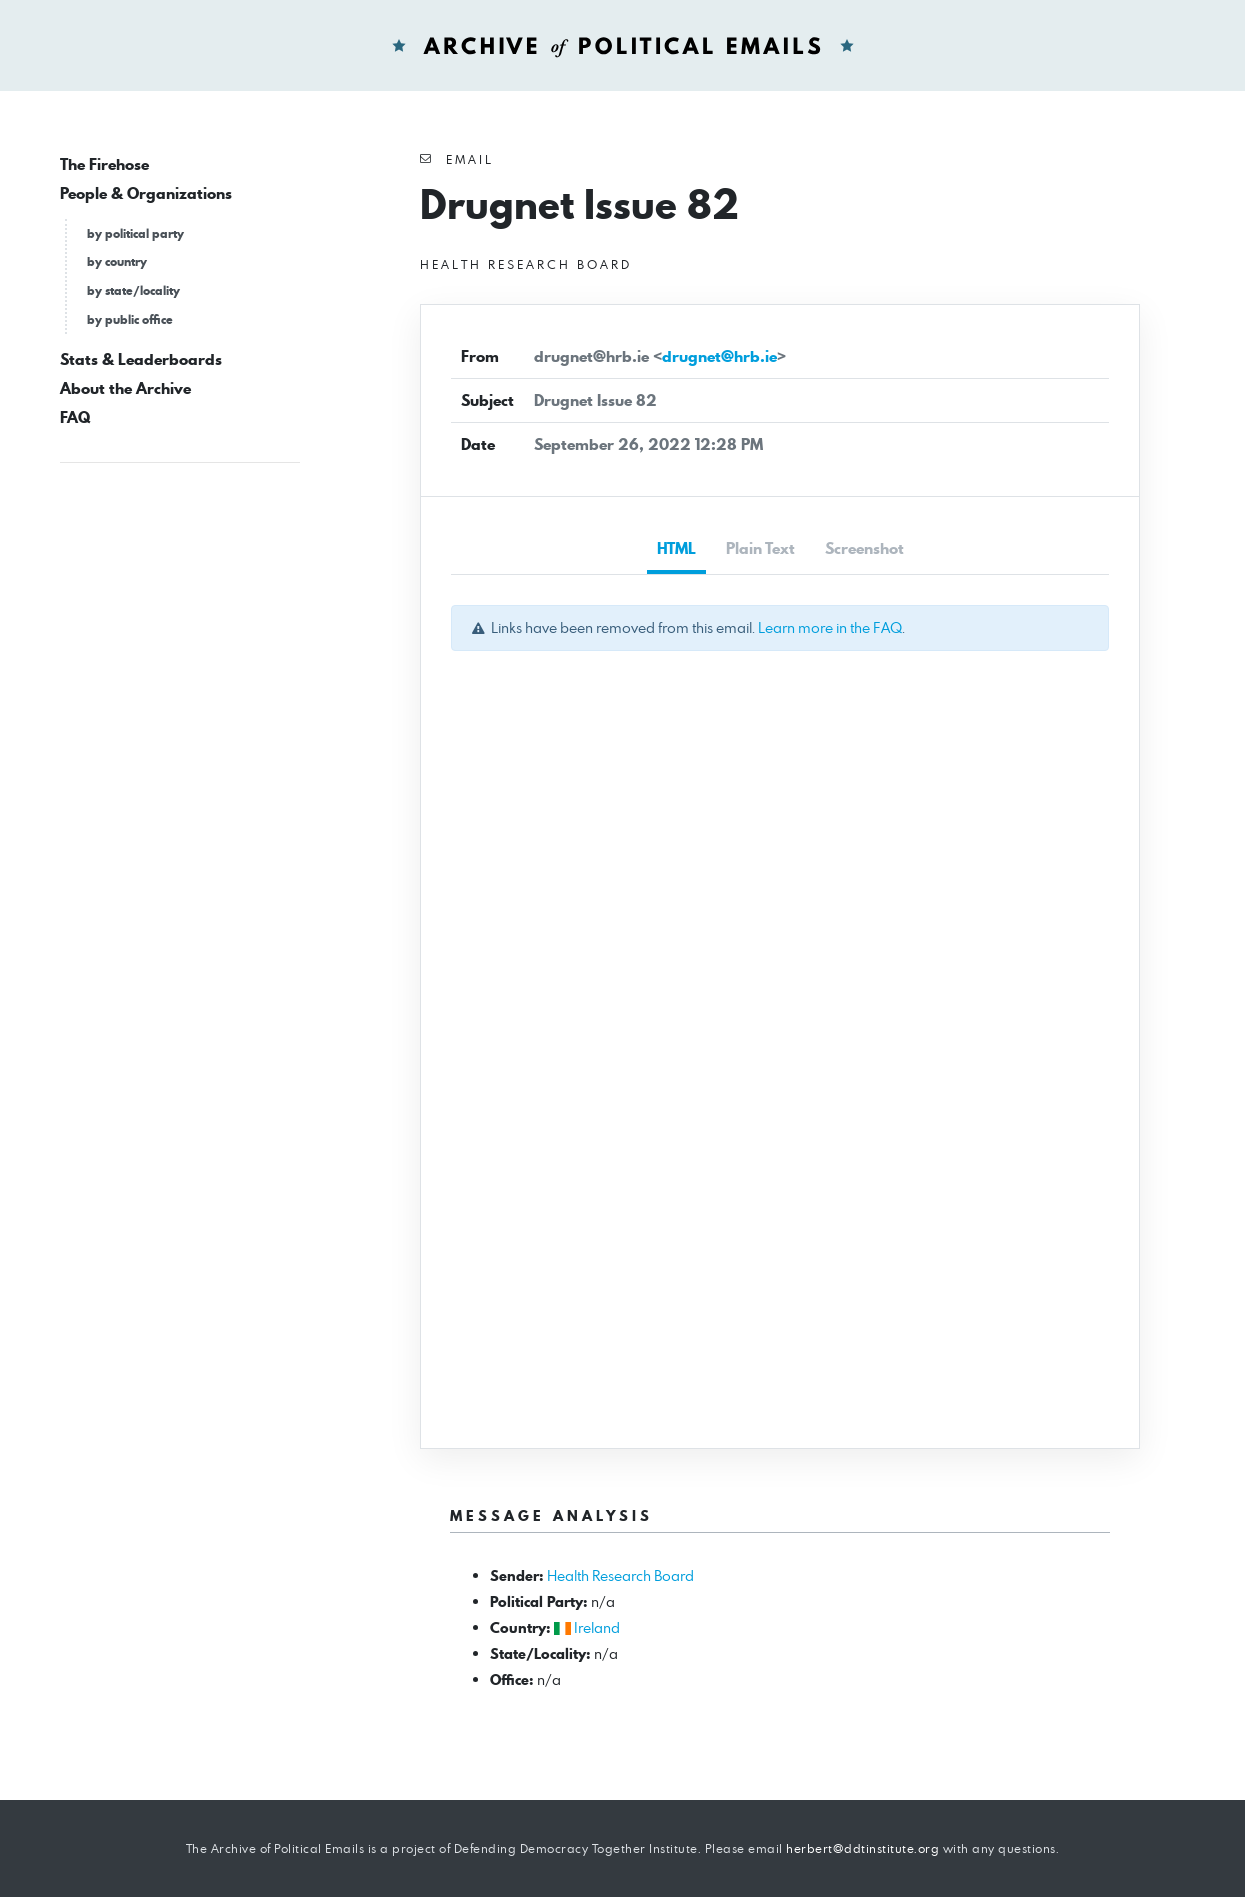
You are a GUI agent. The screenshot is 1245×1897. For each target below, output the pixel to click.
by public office (130, 319)
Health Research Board (620, 1575)
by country (117, 261)
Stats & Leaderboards (141, 359)
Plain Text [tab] (760, 548)
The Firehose (104, 164)
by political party (135, 233)
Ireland (597, 1627)
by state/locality (133, 290)
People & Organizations (146, 193)
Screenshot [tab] (864, 548)
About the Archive (125, 388)
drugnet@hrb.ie (719, 356)
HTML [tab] (676, 548)
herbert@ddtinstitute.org (862, 1848)
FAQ (75, 417)
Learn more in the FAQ (830, 627)
